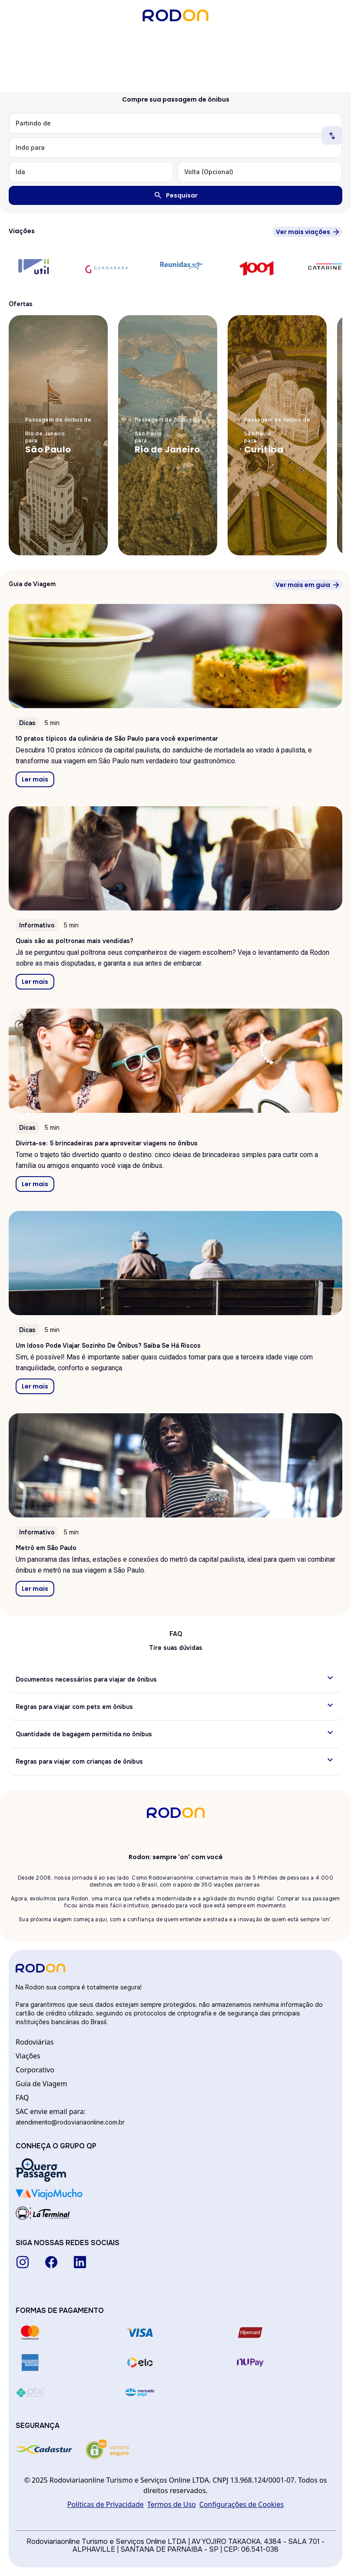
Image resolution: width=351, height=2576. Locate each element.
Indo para (30, 147)
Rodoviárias (34, 2042)
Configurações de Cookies (241, 2504)
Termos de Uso (171, 2504)
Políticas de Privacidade (105, 2504)
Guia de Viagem (41, 2083)
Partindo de (33, 123)
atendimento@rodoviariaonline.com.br (70, 2122)
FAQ (22, 2097)
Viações (28, 2056)
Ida (20, 171)
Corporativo (35, 2070)
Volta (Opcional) (208, 171)
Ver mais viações (303, 232)
